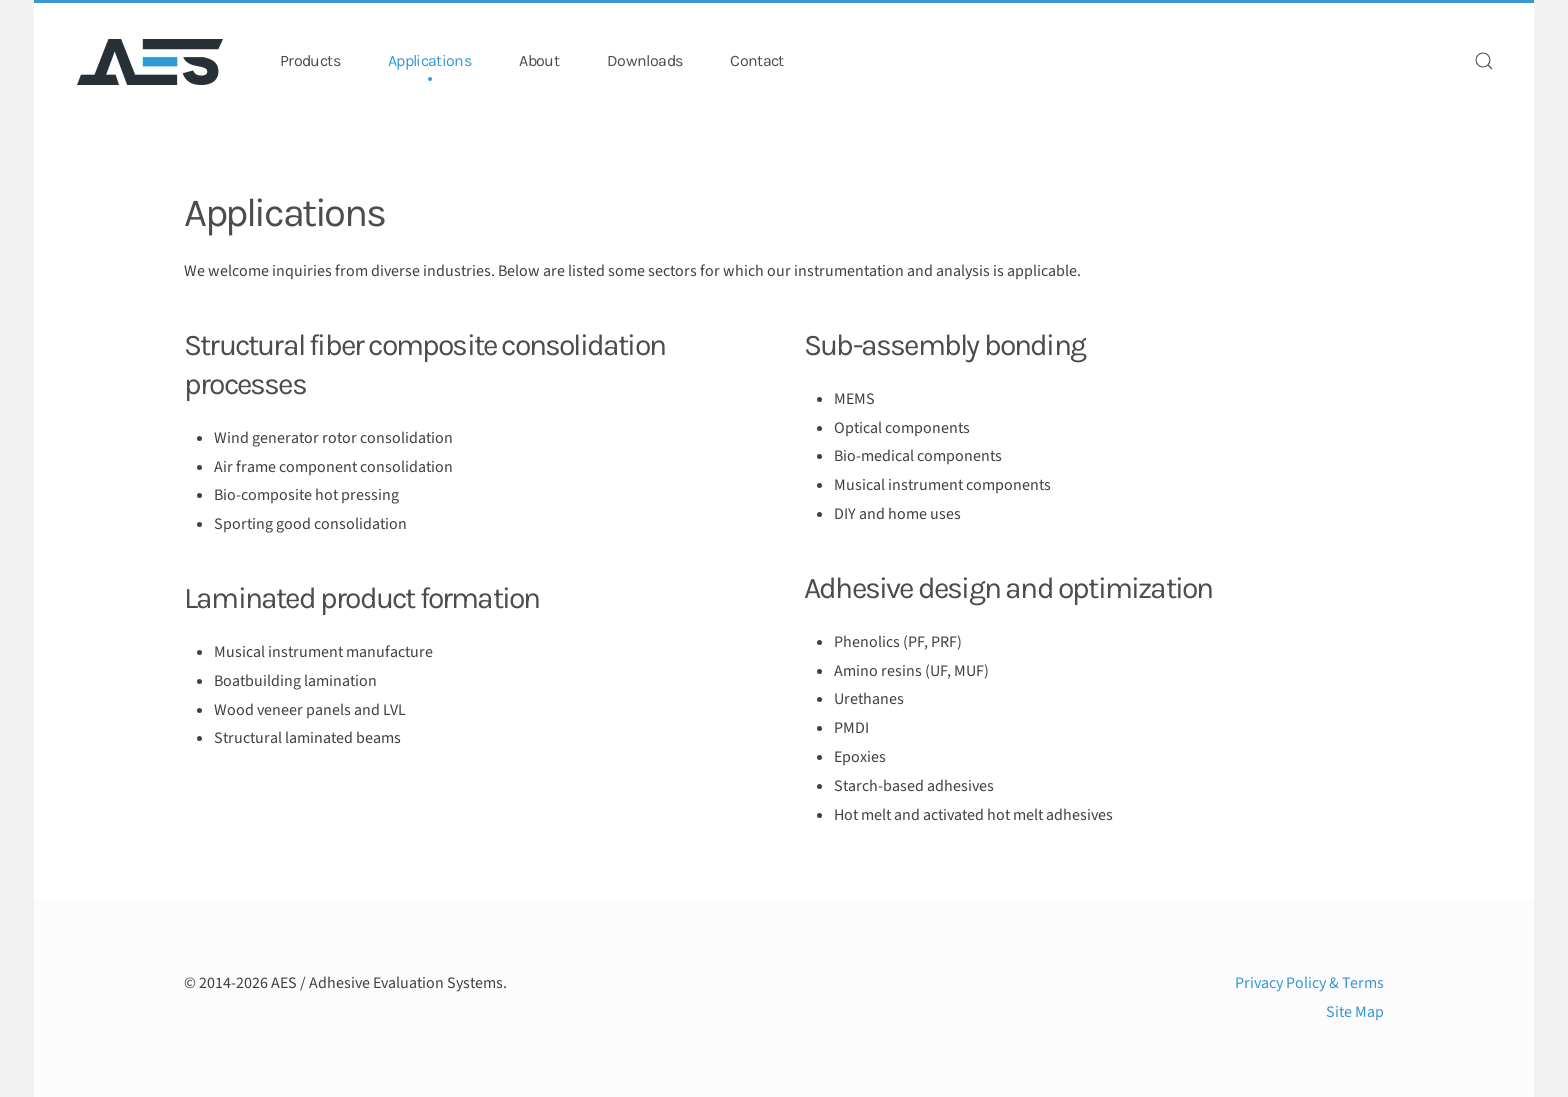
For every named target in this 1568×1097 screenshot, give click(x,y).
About (539, 60)
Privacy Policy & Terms (1309, 983)
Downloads (644, 60)
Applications (429, 60)
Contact (757, 60)
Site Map (1355, 1012)
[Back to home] (153, 61)
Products (310, 60)
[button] (1484, 61)
